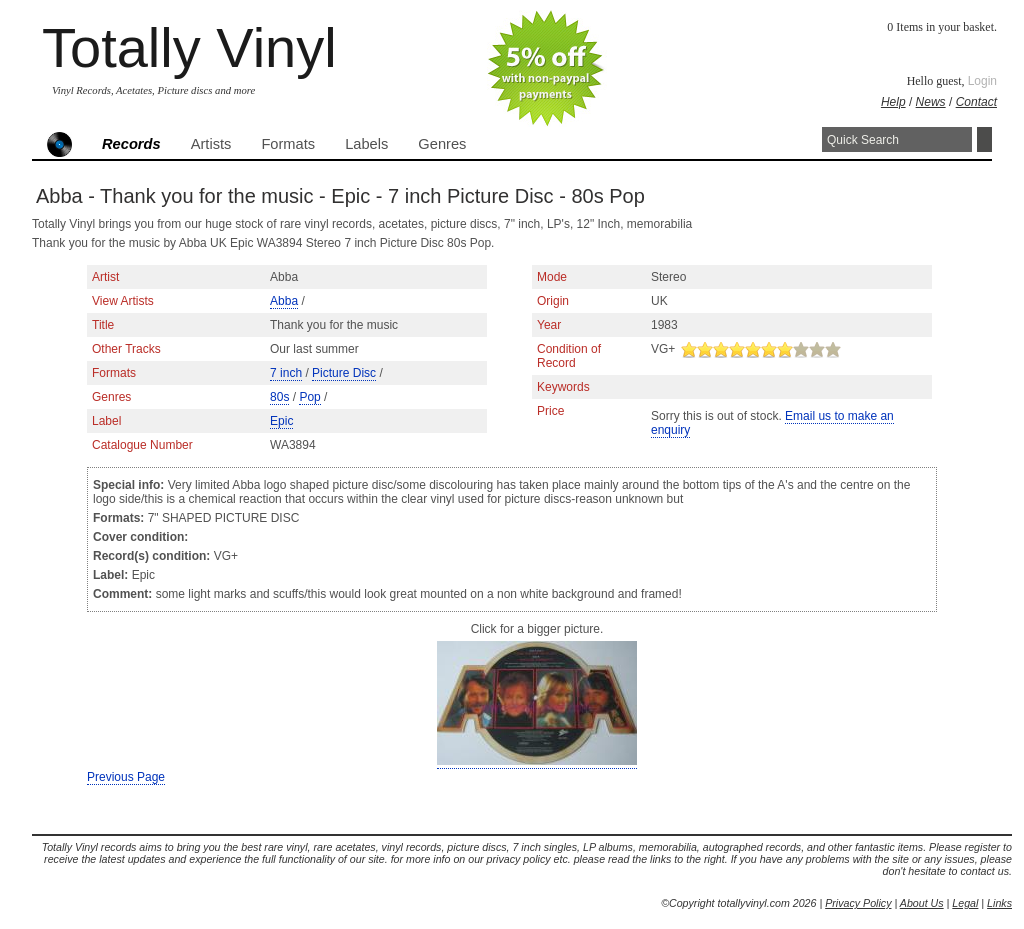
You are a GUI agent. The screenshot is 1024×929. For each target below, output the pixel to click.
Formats (288, 144)
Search (984, 139)
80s (279, 397)
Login (982, 81)
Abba (284, 301)
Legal (965, 903)
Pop (309, 397)
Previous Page (126, 777)
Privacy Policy (858, 903)
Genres (442, 144)
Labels (366, 144)
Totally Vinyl (189, 47)
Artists (211, 144)
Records (131, 144)
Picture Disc (344, 373)
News (931, 102)
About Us (922, 903)
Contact (976, 102)
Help (893, 102)
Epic (281, 421)
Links (999, 903)
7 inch (286, 373)
